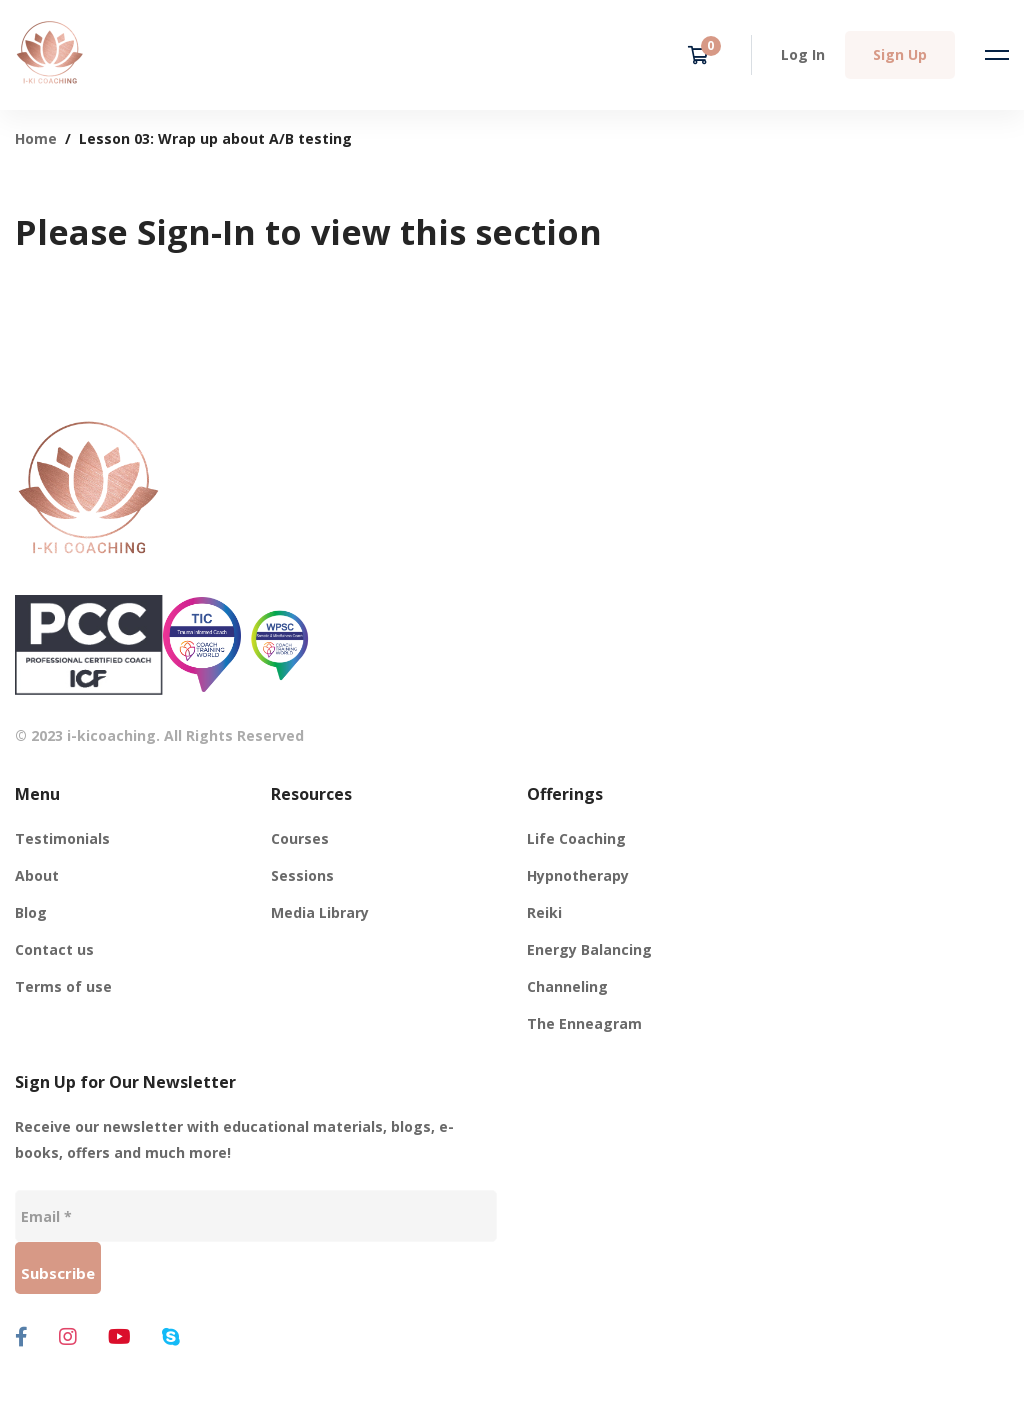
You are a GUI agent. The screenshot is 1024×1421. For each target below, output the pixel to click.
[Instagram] (68, 1337)
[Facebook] (21, 1337)
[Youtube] (119, 1337)
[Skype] (171, 1337)
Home (36, 138)
